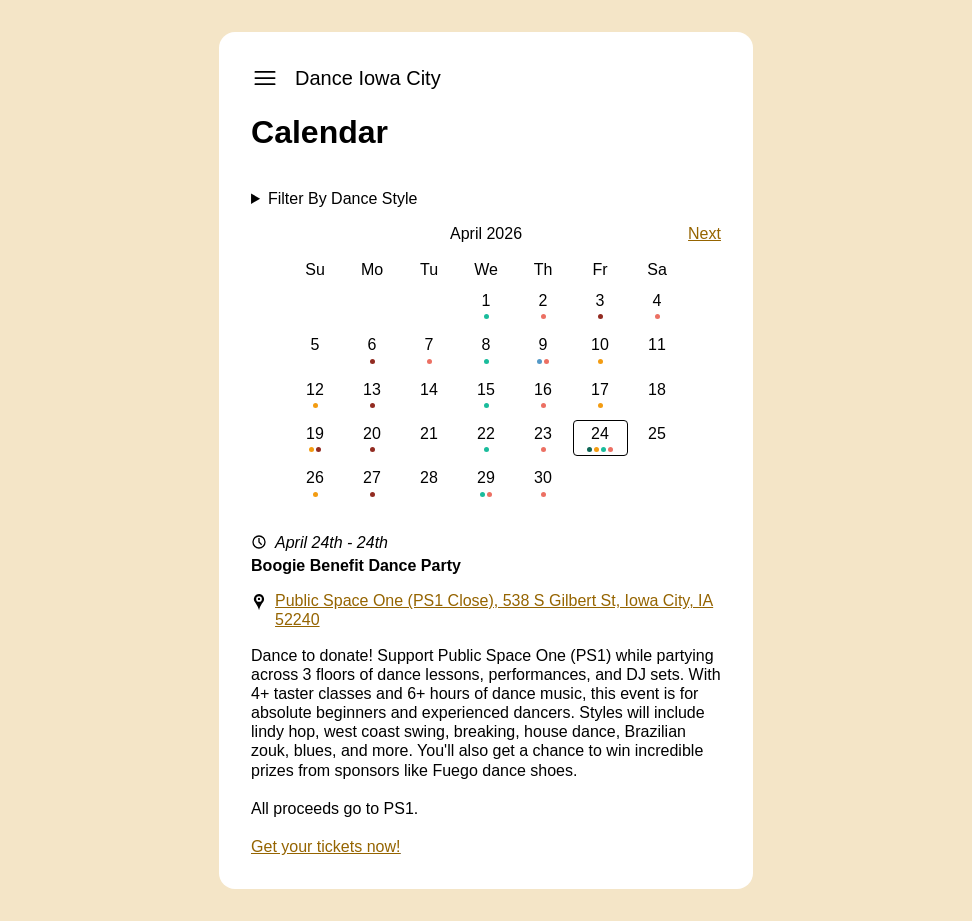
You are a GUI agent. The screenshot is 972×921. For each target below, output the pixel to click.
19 (315, 438)
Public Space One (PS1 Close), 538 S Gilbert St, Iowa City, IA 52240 (494, 610)
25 (657, 438)
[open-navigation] (265, 78)
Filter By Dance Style (342, 198)
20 (372, 438)
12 (315, 394)
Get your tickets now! (325, 846)
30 (543, 482)
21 (429, 438)
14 (429, 394)
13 (372, 394)
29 (486, 482)
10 (600, 349)
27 (372, 482)
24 (600, 438)
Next (704, 233)
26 (315, 482)
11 (657, 349)
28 (429, 482)
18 (657, 394)
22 (486, 438)
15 (486, 394)
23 (543, 438)
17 (600, 394)
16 (543, 394)
